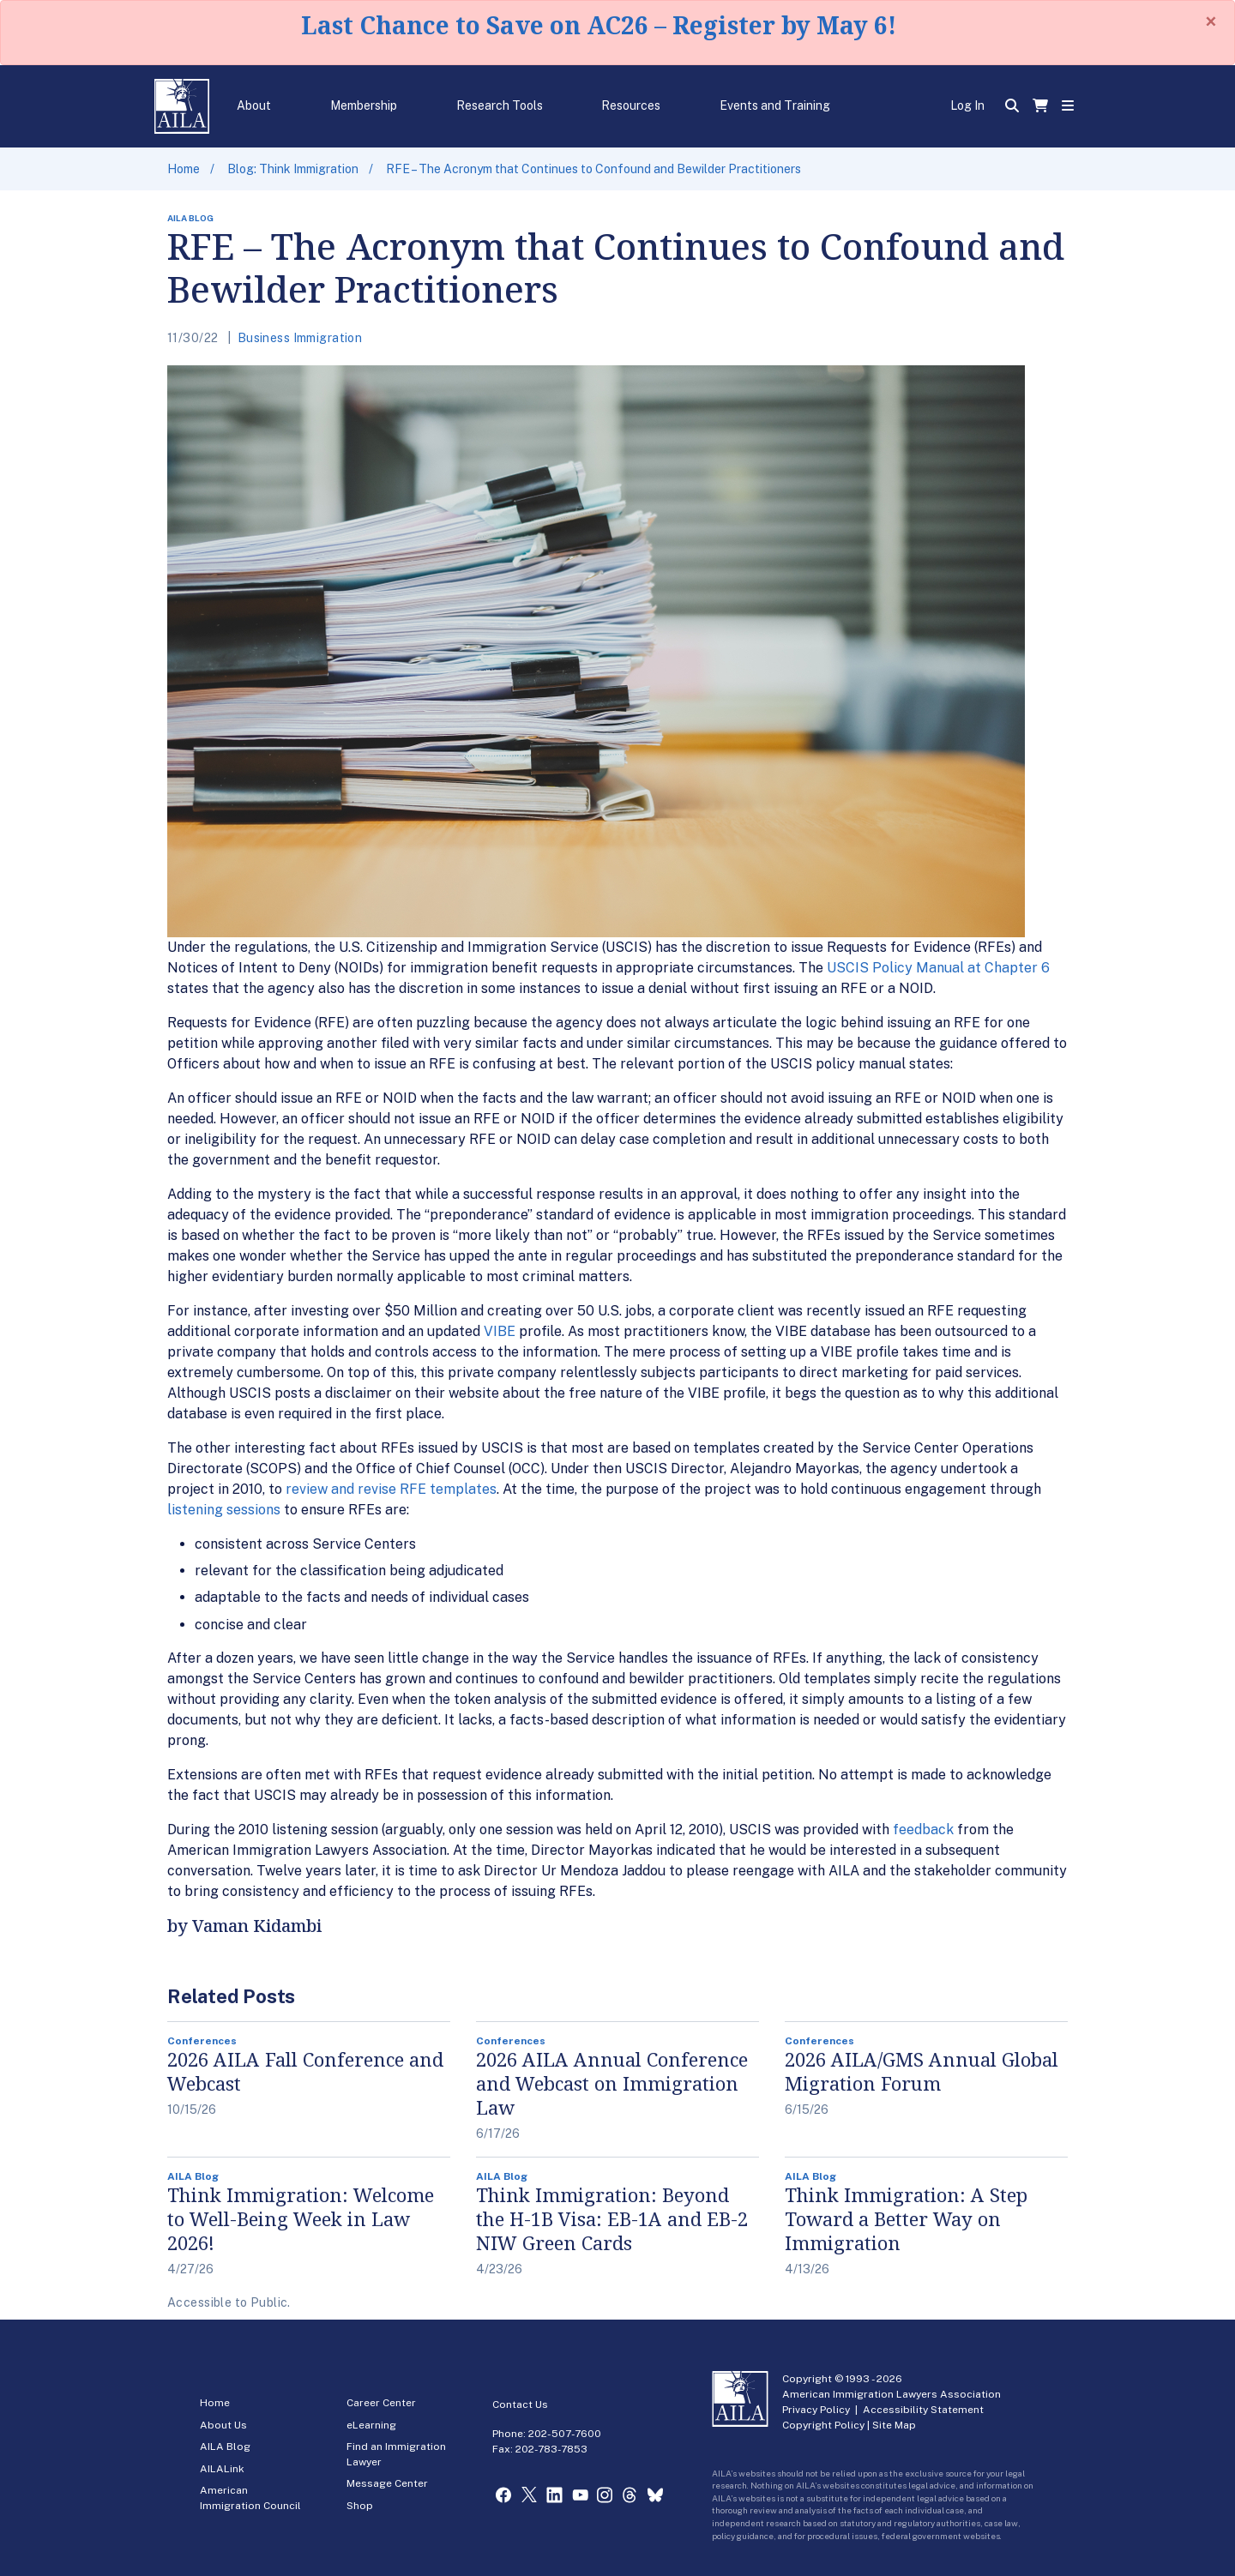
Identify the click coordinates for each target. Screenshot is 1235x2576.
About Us (223, 2425)
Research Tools (499, 105)
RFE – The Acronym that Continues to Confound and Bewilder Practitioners (593, 169)
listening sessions (223, 1510)
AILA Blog (225, 2447)
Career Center (381, 2403)
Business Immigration (300, 338)
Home (183, 169)
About (254, 105)
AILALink (222, 2469)
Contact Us (520, 2404)
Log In (967, 105)
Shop (359, 2506)
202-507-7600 (564, 2434)
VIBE (499, 1331)
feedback (923, 1829)
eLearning (371, 2425)
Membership (363, 105)
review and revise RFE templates (391, 1489)
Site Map (894, 2425)
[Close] (1211, 21)
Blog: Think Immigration (292, 169)
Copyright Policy (823, 2425)
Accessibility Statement (923, 2410)
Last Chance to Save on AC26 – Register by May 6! (598, 25)
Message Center (387, 2483)
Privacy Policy (816, 2410)
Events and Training (775, 105)
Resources (630, 105)
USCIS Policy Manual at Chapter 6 (938, 968)
